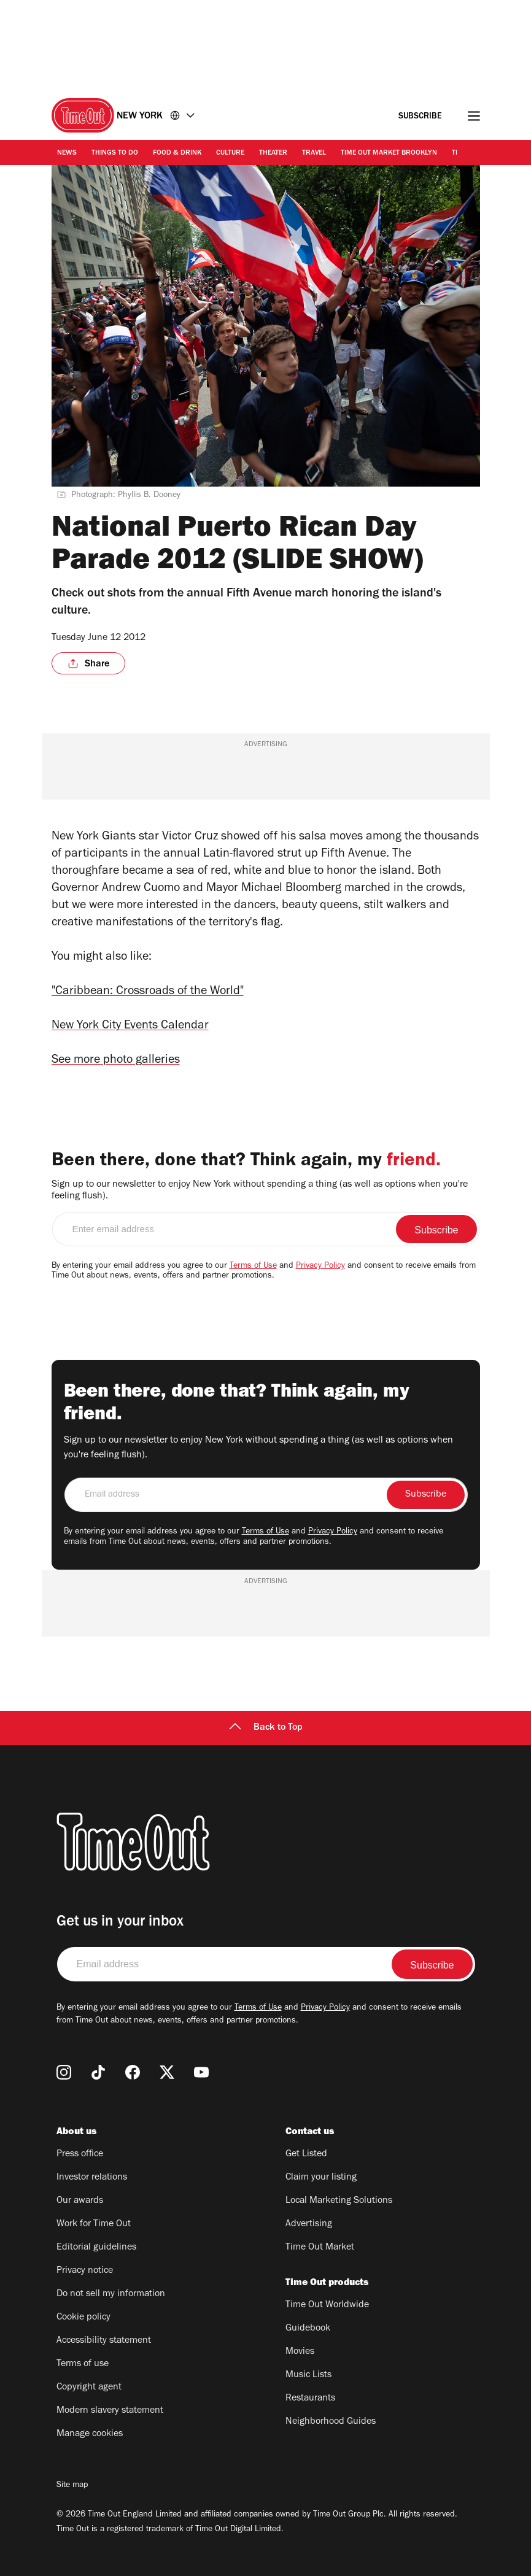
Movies (299, 2352)
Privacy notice (84, 2271)
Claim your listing (321, 2178)
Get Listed (306, 2154)
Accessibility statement (103, 2341)
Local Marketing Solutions (338, 2201)
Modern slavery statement (109, 2411)
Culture (230, 153)
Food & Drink (177, 153)
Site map (72, 2486)
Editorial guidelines (96, 2248)
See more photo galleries (116, 1061)
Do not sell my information (110, 2294)
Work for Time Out (93, 2224)
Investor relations (91, 2178)
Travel (314, 153)
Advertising (308, 2224)
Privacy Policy (320, 1266)
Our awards (79, 2201)
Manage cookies (89, 2434)
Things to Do (114, 153)
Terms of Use (253, 1266)
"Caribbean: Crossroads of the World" (148, 992)
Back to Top (266, 1728)
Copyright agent (89, 2388)
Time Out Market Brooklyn (389, 153)
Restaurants (310, 2399)
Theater (273, 153)
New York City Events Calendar (130, 1026)
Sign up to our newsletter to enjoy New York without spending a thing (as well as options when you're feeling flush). (260, 1190)
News (67, 153)
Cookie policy (83, 2318)
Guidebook (307, 2329)
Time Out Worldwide (327, 2305)
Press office (79, 2154)
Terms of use (82, 2364)
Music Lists (308, 2375)
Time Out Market (319, 2248)
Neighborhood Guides (330, 2422)
